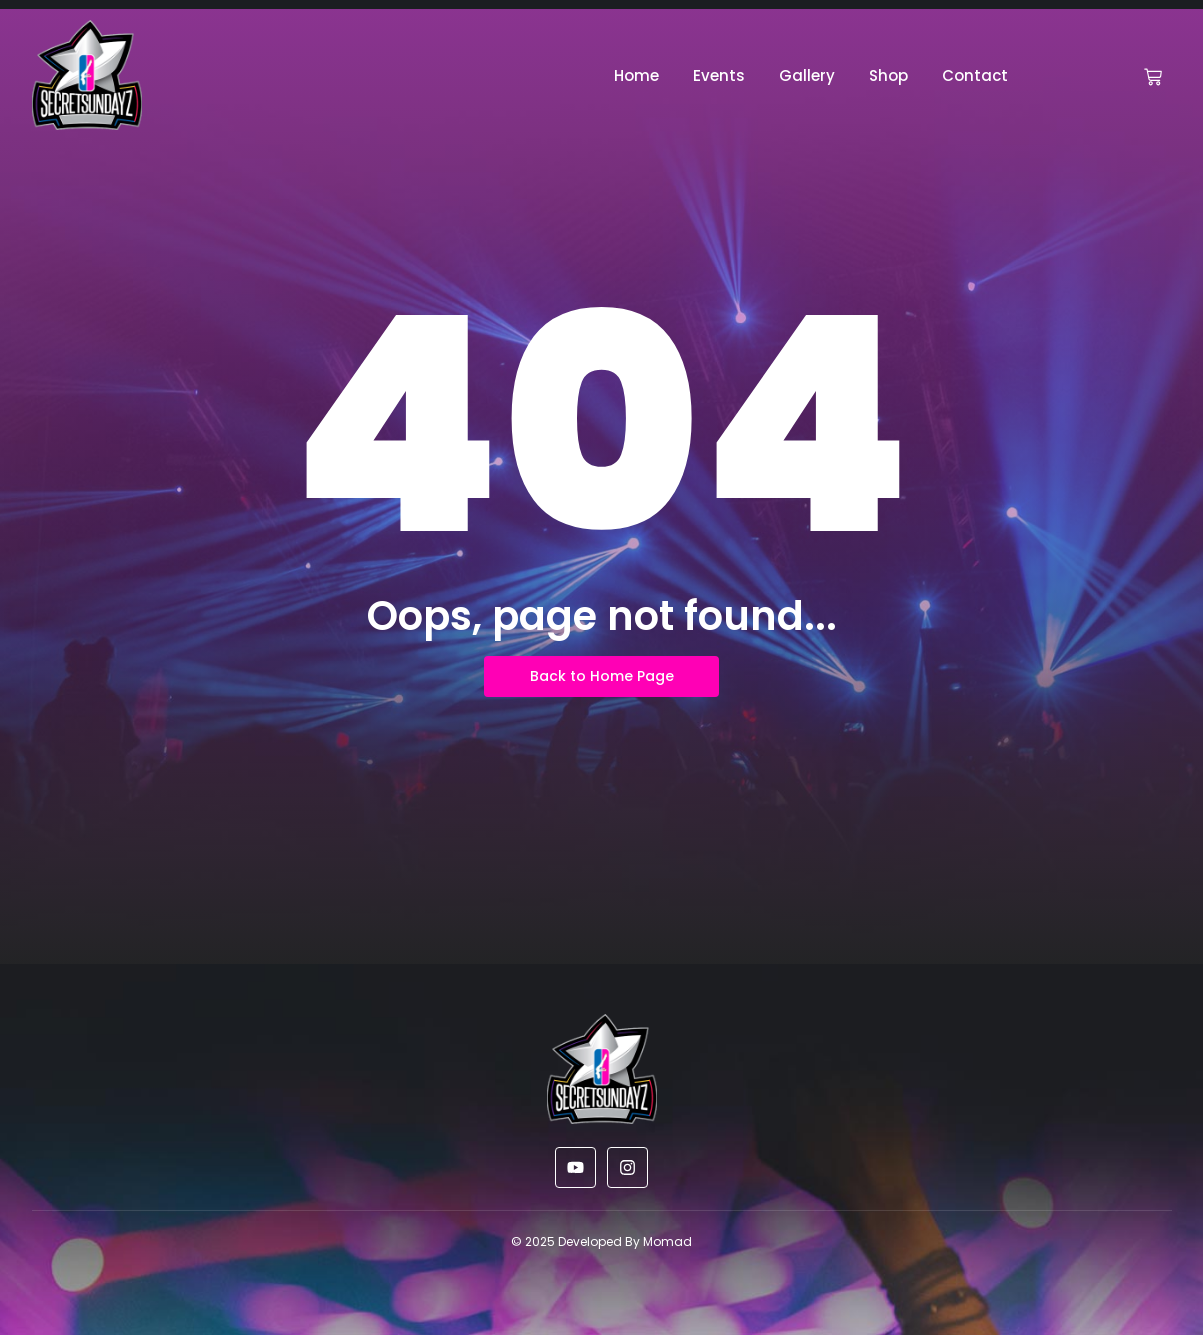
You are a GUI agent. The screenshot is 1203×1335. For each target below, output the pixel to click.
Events (719, 75)
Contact (975, 75)
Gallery (807, 75)
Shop (888, 75)
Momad (667, 1241)
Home (636, 75)
